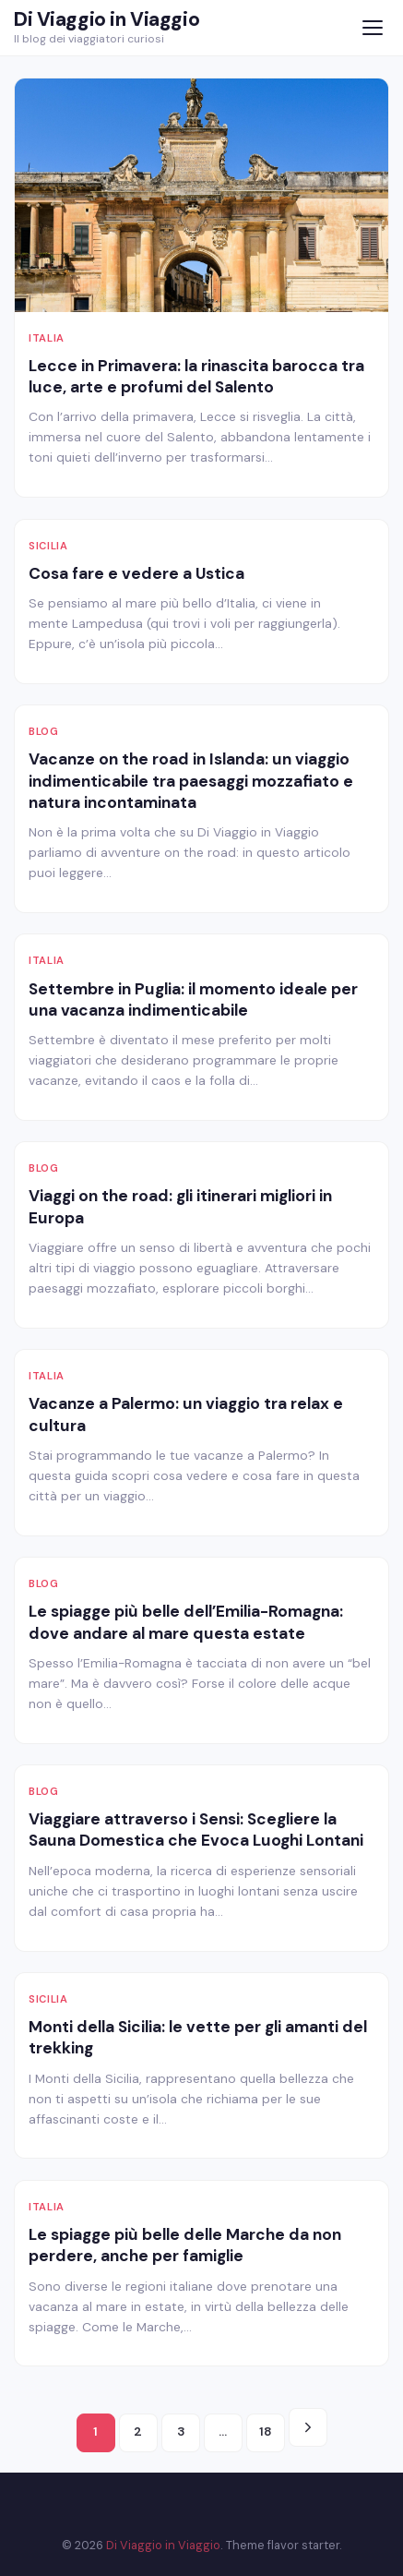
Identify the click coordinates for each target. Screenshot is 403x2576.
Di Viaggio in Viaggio (106, 19)
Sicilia (48, 545)
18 (265, 2431)
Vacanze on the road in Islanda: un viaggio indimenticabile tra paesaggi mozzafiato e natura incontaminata (191, 781)
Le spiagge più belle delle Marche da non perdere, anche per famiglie (185, 2245)
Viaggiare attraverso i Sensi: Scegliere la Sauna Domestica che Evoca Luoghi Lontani (196, 1829)
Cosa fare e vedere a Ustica (136, 573)
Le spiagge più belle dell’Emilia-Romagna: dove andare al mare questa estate (186, 1622)
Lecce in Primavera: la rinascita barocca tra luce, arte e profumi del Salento (196, 376)
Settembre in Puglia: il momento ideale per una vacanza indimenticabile (193, 999)
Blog (44, 731)
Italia (47, 337)
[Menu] (372, 28)
